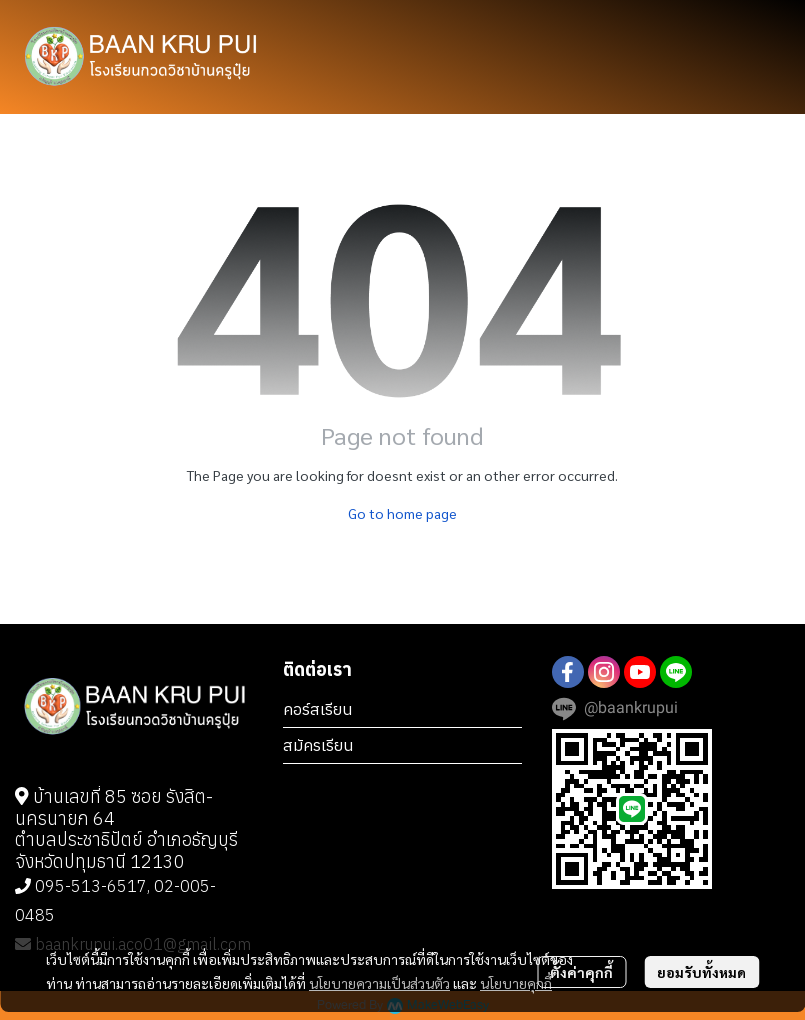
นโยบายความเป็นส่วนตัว (379, 983)
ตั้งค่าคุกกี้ (581, 972)
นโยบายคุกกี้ (516, 983)
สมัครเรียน (318, 745)
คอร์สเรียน (318, 709)
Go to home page (402, 513)
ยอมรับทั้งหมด (701, 972)
